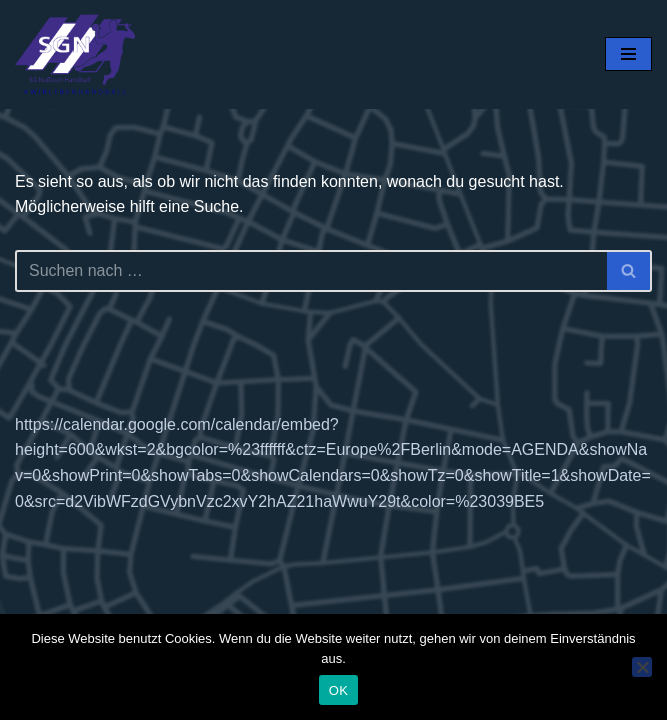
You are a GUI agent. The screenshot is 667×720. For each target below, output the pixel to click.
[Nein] (642, 667)
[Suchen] (311, 271)
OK (338, 690)
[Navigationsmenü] (628, 54)
